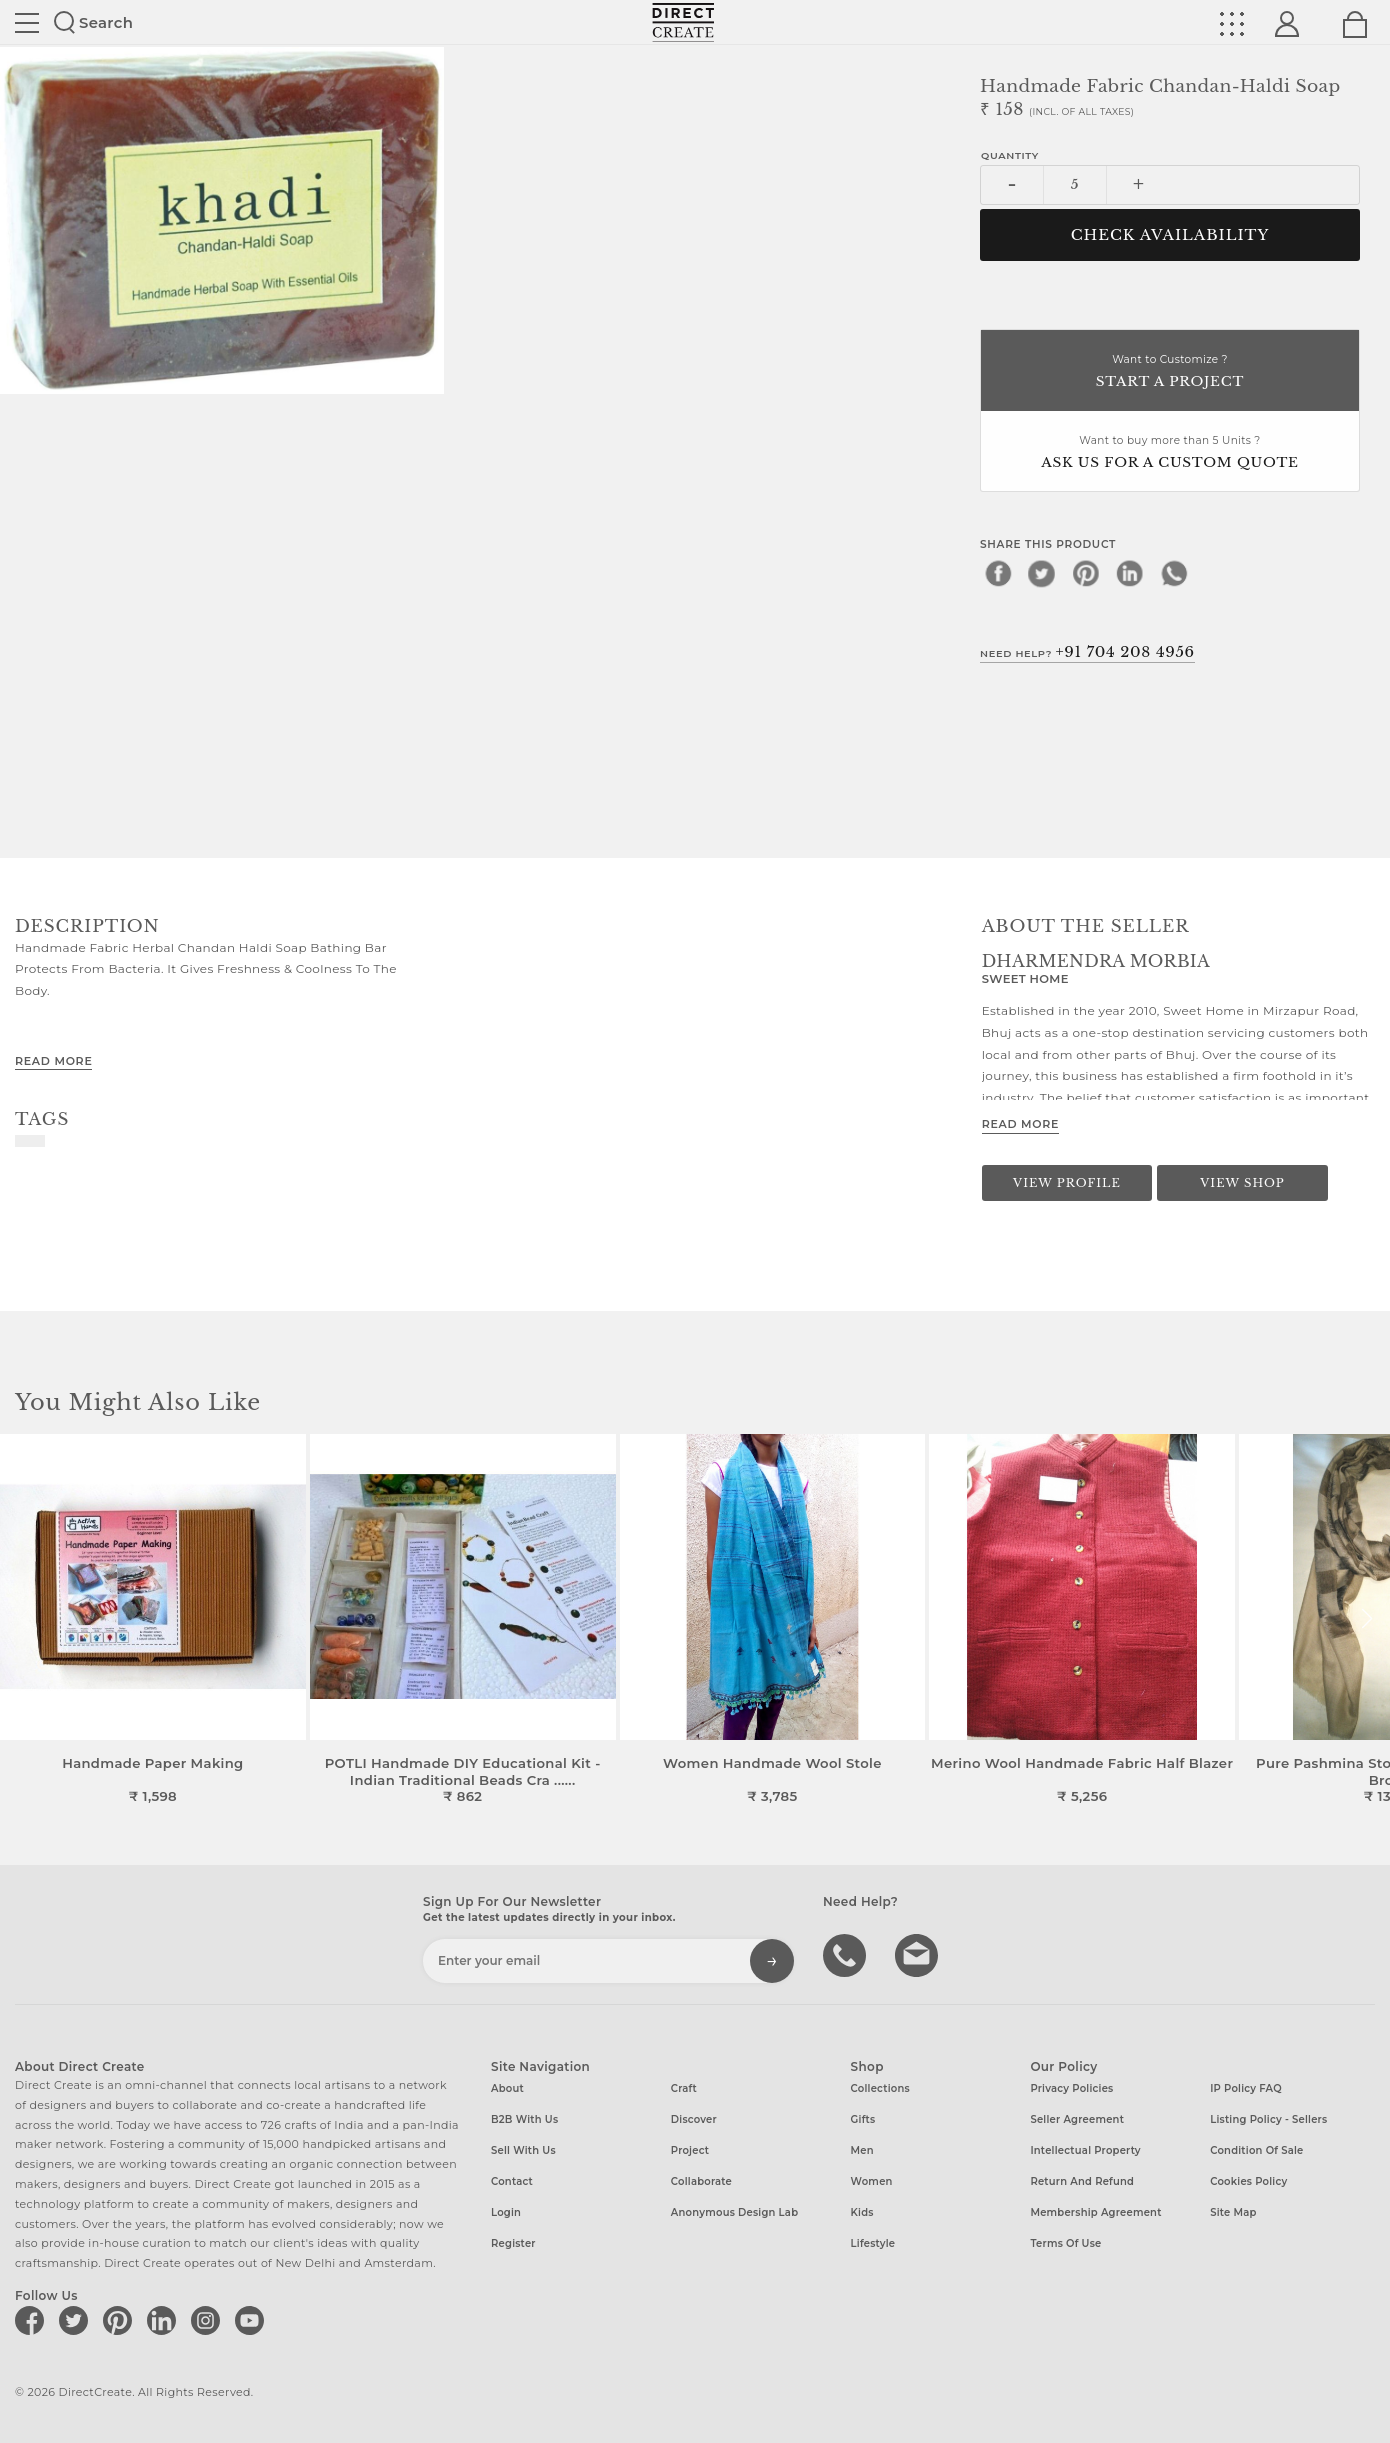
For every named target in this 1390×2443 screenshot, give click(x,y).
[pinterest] (1086, 573)
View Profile (1067, 1183)
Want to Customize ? (1170, 372)
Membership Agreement (1095, 2212)
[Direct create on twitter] (77, 2320)
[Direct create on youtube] (253, 2320)
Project (690, 2150)
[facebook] (998, 573)
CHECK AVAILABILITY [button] (1170, 235)
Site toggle (27, 23)
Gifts (863, 2119)
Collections (880, 2088)
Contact (512, 2181)
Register (513, 2243)
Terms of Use (1065, 2243)
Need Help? (1087, 652)
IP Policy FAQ (1246, 2088)
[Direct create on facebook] (33, 2320)
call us (847, 1954)
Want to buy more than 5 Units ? (1170, 453)
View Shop (1242, 1183)
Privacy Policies (1071, 2088)
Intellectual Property (1085, 2150)
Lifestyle (873, 2243)
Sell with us (523, 2150)
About (507, 2088)
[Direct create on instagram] (209, 2320)
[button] (1366, 1619)
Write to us (919, 1954)
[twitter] (1042, 573)
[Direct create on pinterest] (121, 2320)
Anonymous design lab (734, 2212)
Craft (684, 2088)
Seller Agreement (1077, 2119)
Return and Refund (1082, 2181)
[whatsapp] (1174, 573)
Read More (53, 1061)
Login (506, 2212)
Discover (694, 2119)
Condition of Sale (1256, 2150)
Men (862, 2150)
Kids (862, 2212)
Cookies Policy (1248, 2181)
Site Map (1233, 2212)
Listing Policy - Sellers (1268, 2119)
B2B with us (524, 2119)
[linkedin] (1130, 573)
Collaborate (701, 2181)
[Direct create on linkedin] (165, 2320)
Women (872, 2181)
